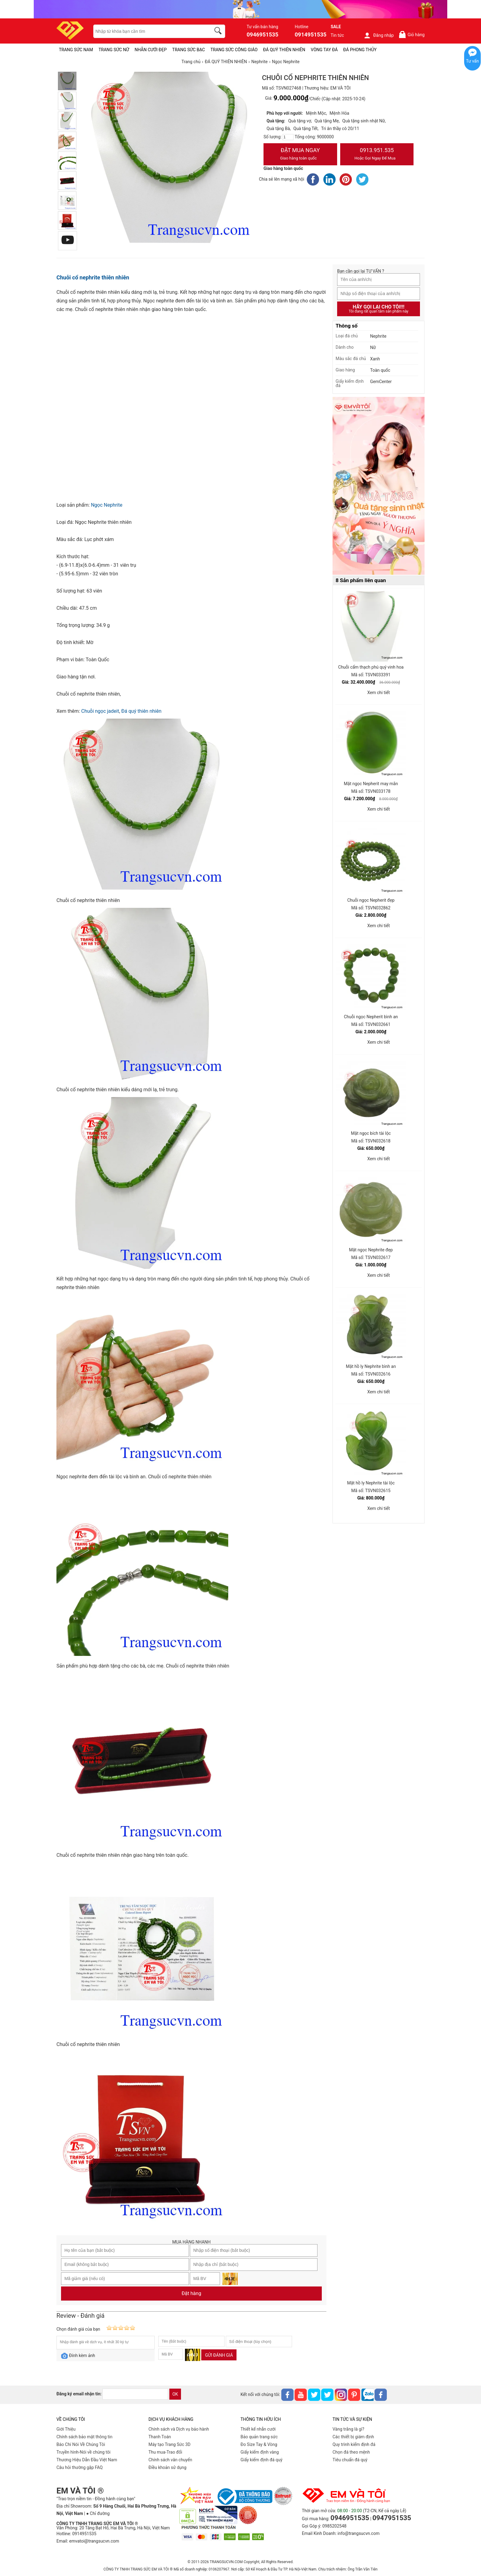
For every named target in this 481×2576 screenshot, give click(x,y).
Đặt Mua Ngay (300, 154)
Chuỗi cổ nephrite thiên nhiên (92, 277)
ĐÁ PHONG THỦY (360, 49)
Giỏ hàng (411, 34)
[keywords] (148, 31)
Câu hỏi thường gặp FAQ (79, 2467)
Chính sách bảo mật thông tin (84, 2436)
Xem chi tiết (378, 692)
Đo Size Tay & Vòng (258, 2444)
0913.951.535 (377, 154)
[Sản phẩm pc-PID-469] (379, 486)
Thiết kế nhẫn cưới (257, 2429)
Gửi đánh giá (219, 2355)
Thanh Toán (159, 2436)
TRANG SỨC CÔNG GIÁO (234, 49)
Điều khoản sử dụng (167, 2467)
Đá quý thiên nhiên (141, 711)
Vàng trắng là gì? (348, 2429)
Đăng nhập (379, 35)
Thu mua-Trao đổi (165, 2452)
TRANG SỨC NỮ (113, 49)
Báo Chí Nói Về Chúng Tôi (80, 2444)
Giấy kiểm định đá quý (261, 2459)
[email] (135, 2394)
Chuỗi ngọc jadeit (100, 711)
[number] (288, 137)
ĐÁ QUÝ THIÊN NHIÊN (284, 49)
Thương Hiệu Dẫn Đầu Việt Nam (86, 2459)
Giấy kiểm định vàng (259, 2452)
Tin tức (337, 35)
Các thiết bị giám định (353, 2436)
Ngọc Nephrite (106, 505)
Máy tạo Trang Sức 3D (169, 2444)
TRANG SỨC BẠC (188, 49)
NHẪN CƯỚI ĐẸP (151, 49)
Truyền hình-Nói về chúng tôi (83, 2452)
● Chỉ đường (98, 2513)
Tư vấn (472, 61)
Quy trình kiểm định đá (354, 2444)
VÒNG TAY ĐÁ (324, 49)
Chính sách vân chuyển (170, 2459)
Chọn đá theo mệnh (351, 2452)
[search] (219, 31)
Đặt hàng (191, 2293)
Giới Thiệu (65, 2429)
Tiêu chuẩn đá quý (350, 2459)
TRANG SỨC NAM (76, 49)
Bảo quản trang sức (259, 2436)
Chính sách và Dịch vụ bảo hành (178, 2429)
